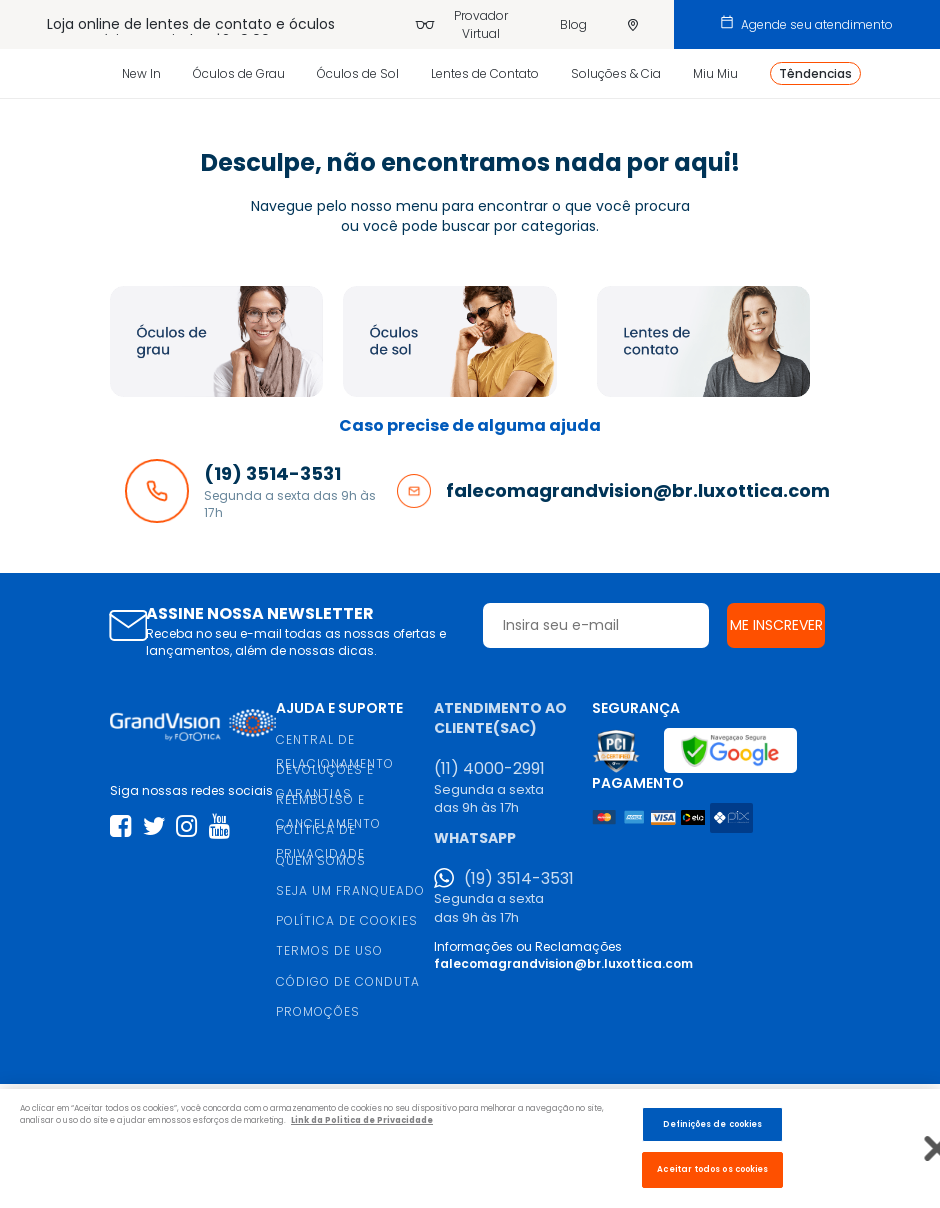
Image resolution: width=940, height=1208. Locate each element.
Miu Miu (715, 73)
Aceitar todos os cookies (712, 1169)
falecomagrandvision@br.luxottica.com (563, 963)
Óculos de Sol (358, 73)
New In (141, 73)
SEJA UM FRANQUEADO (350, 890)
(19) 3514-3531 (519, 879)
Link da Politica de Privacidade (362, 1120)
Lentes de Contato (485, 73)
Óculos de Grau (239, 73)
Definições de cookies (712, 1124)
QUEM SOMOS (321, 860)
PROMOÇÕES (318, 1011)
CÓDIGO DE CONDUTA (348, 981)
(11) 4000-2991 (489, 769)
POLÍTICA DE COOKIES (347, 920)
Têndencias (815, 73)
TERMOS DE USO (329, 950)
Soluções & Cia (616, 73)
